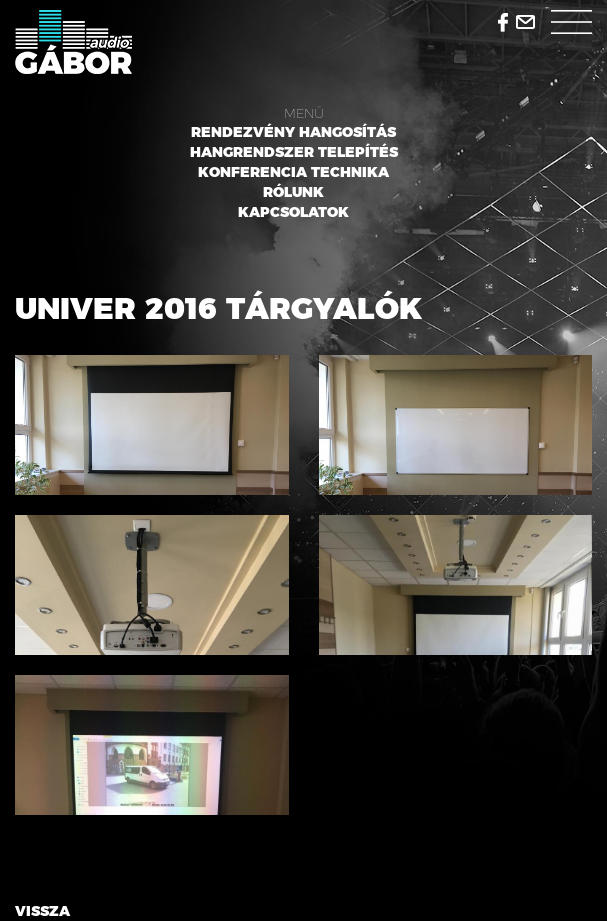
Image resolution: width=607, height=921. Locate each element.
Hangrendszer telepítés (294, 152)
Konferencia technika (293, 172)
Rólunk (293, 192)
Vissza (42, 911)
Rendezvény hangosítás (293, 132)
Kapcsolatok (293, 212)
